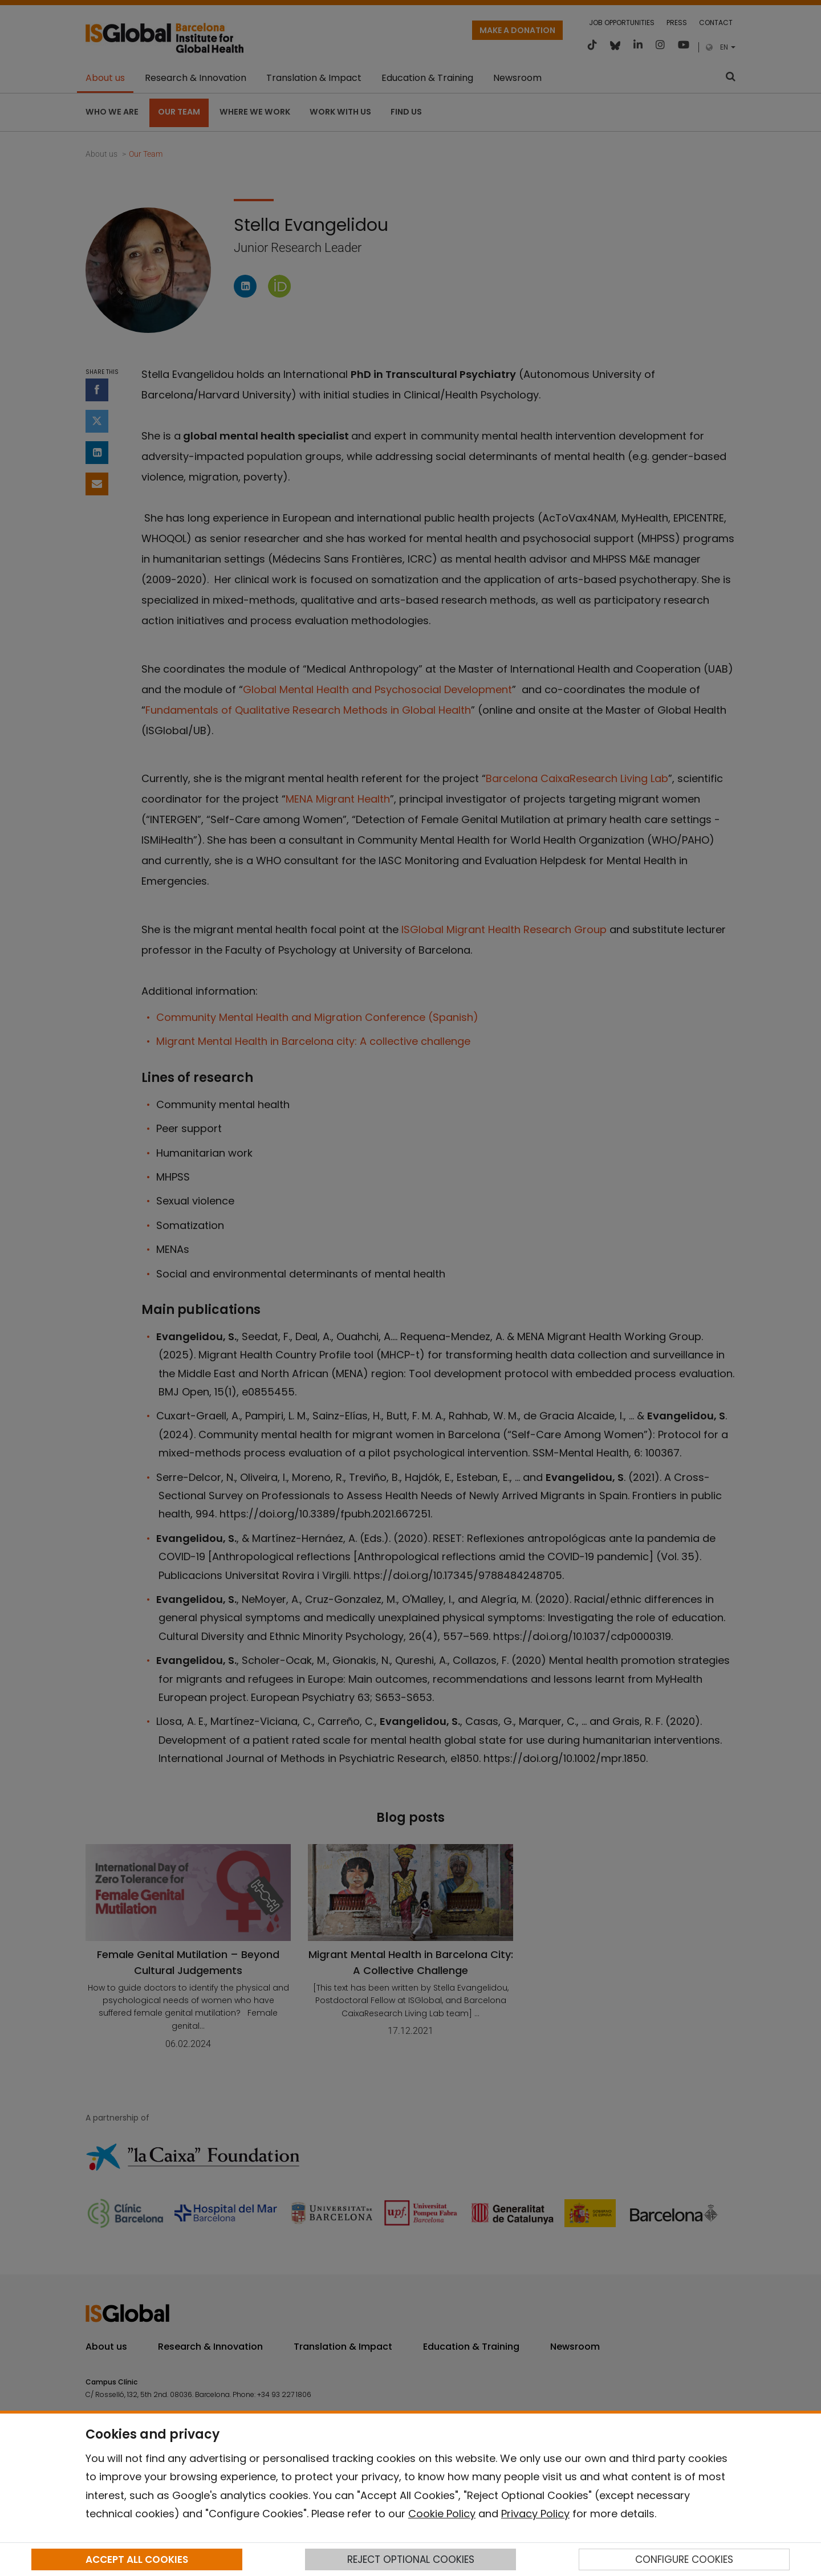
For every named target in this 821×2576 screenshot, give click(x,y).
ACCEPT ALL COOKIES (137, 2559)
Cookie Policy (441, 2513)
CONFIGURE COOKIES (684, 2559)
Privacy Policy (535, 2513)
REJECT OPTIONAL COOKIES (410, 2559)
